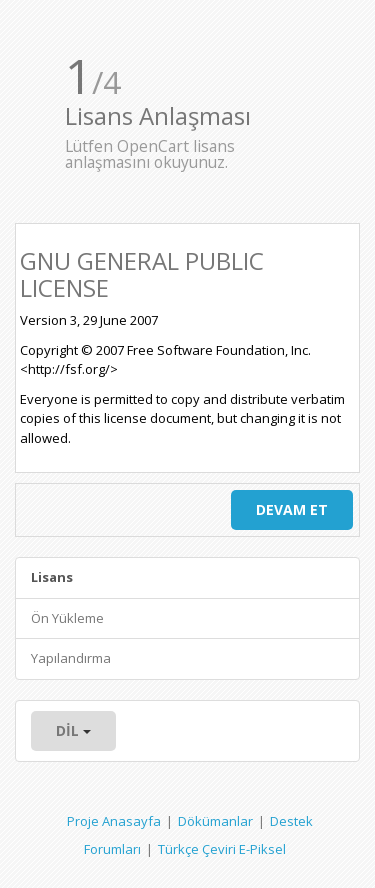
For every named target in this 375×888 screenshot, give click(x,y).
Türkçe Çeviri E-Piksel (222, 849)
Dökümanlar (215, 821)
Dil (73, 730)
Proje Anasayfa (114, 821)
